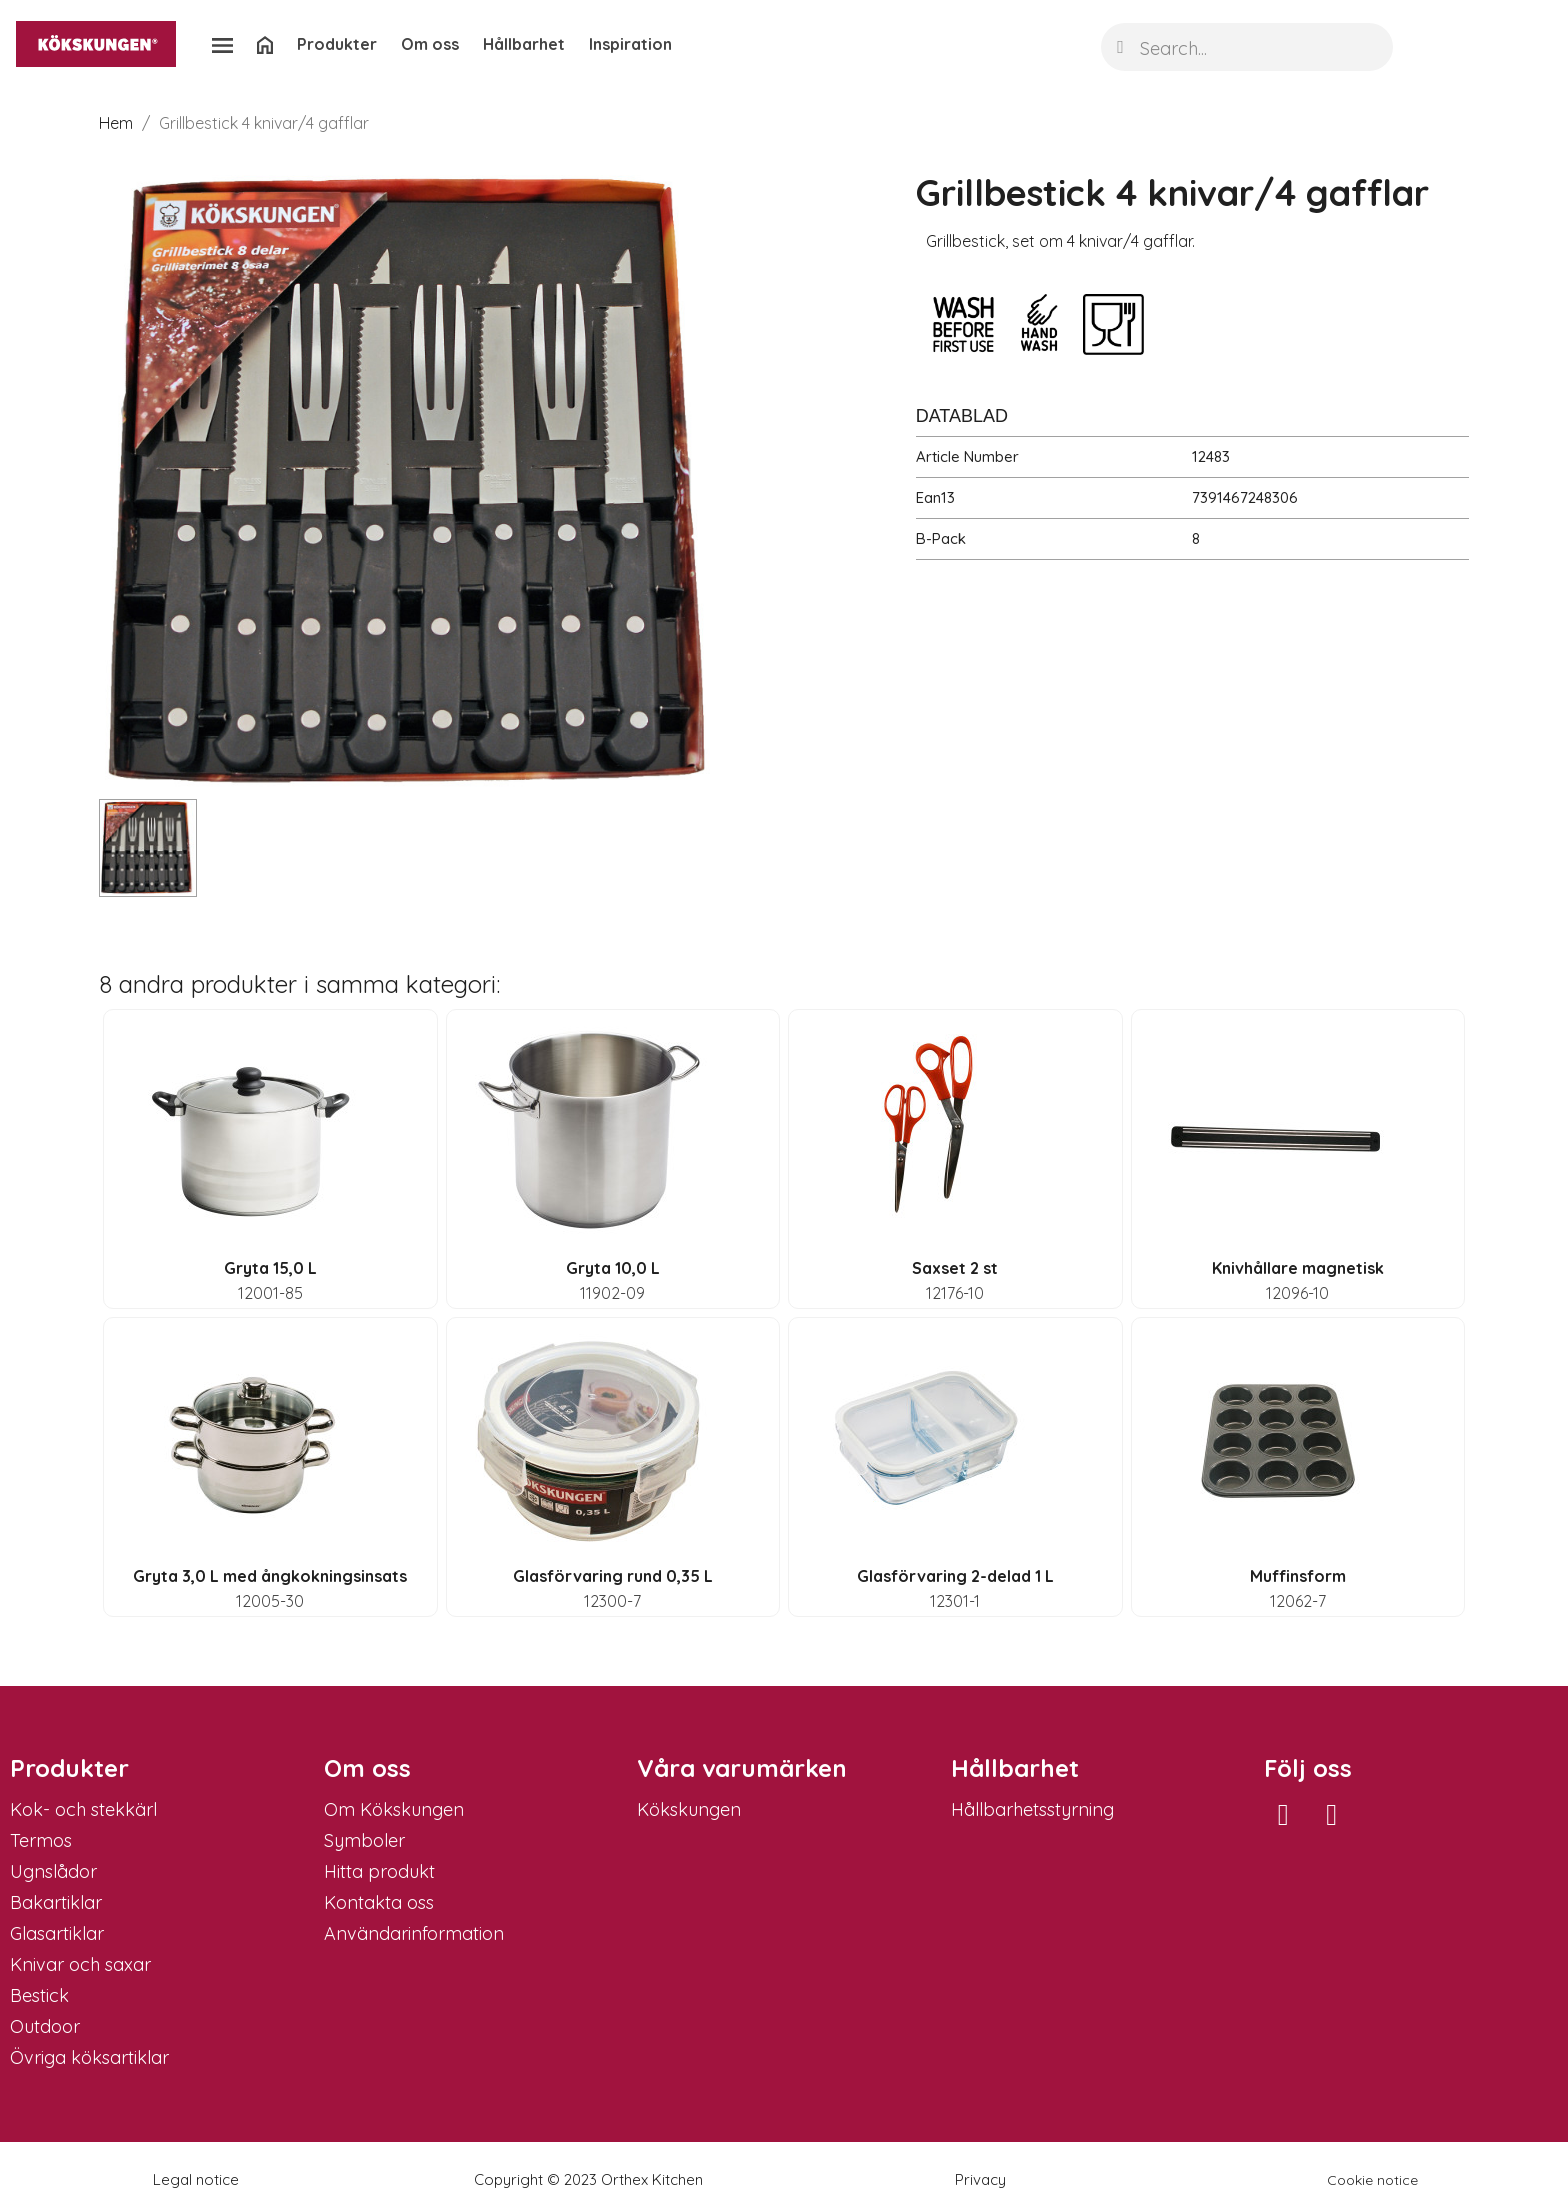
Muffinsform (1298, 1576)
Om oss (430, 44)
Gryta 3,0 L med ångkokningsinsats (270, 1576)
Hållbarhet (524, 44)
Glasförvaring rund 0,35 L (613, 1576)
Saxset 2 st (955, 1268)
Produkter (337, 44)
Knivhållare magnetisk (1298, 1268)
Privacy (980, 2179)
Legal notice (196, 2179)
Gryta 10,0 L (613, 1268)
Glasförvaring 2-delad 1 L (955, 1576)
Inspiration (630, 44)
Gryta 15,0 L (270, 1268)
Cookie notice (1372, 2180)
